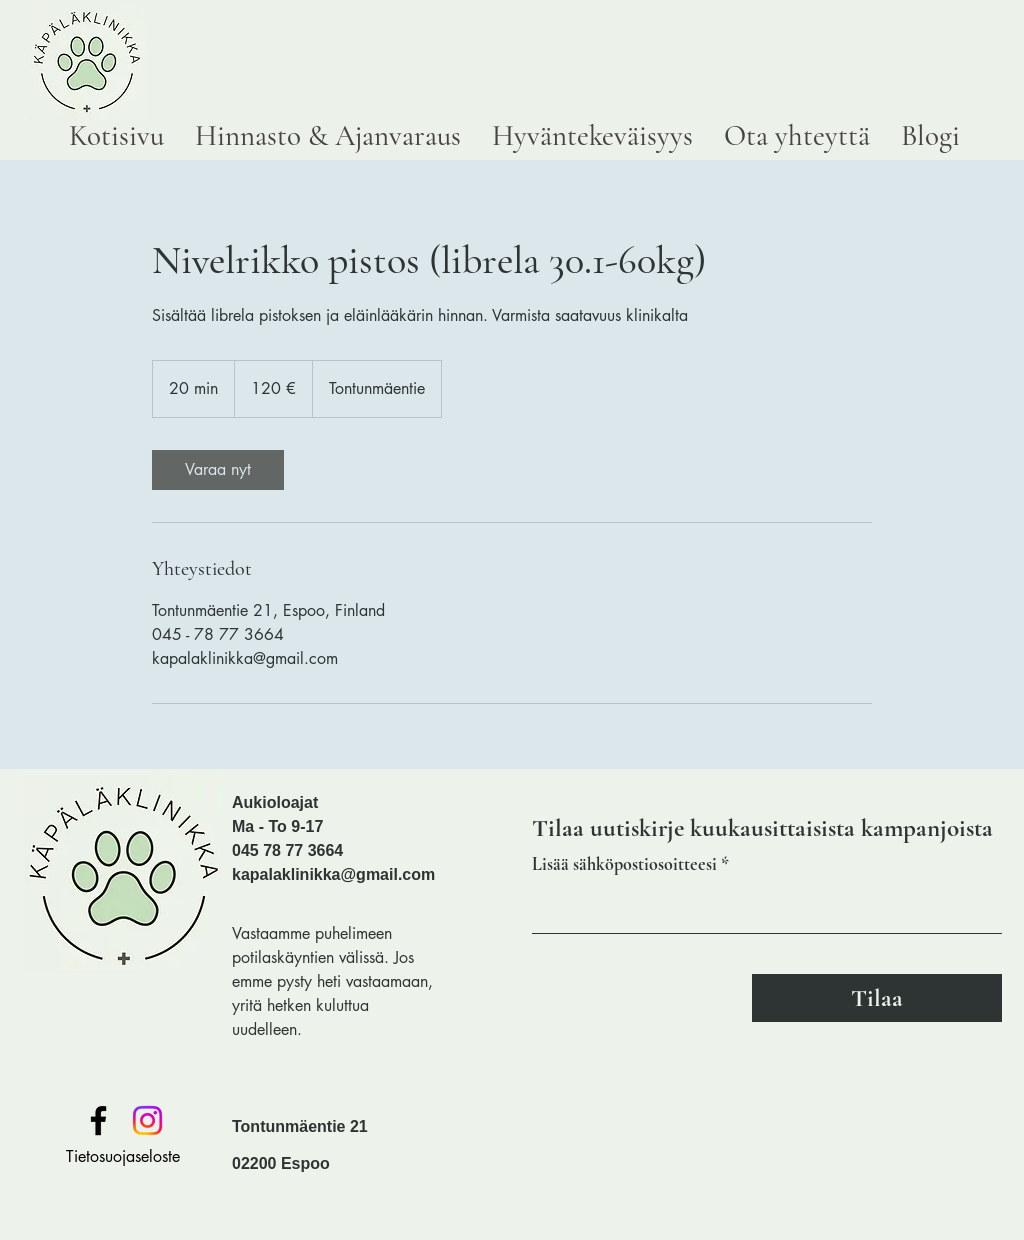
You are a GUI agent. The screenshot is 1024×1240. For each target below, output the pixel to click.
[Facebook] (98, 1120)
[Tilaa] (877, 998)
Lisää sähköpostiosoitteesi (624, 864)
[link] (218, 470)
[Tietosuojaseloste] (123, 1157)
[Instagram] (147, 1120)
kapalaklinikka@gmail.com (333, 874)
